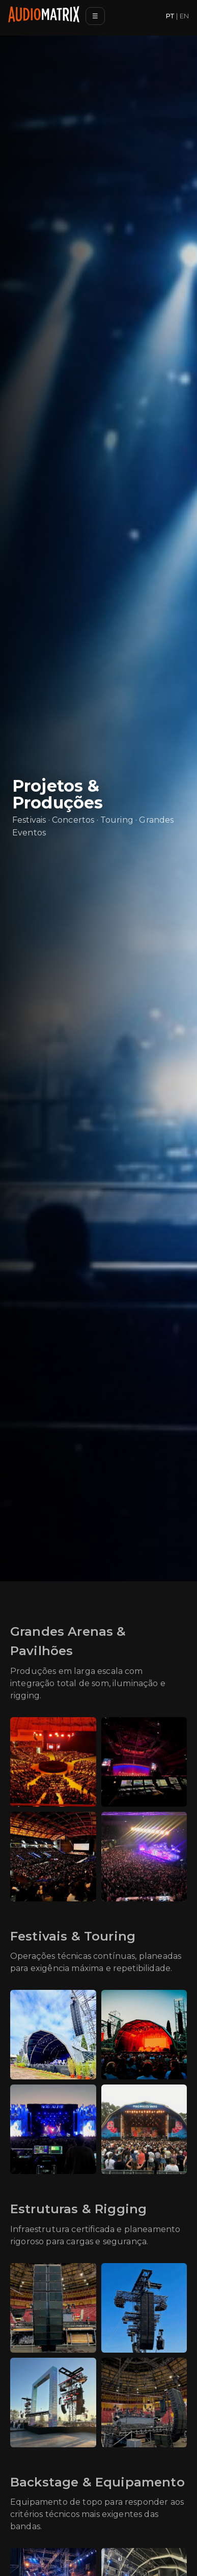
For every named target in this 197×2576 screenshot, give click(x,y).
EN (184, 16)
